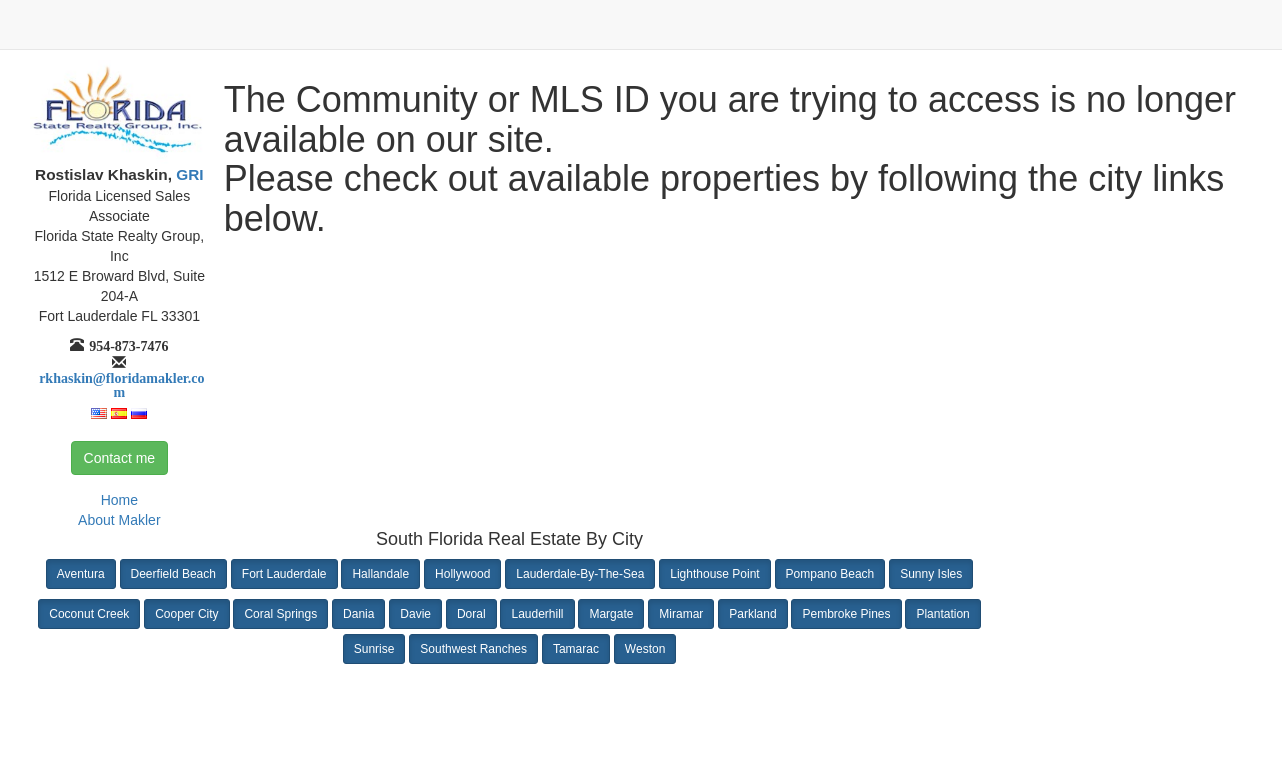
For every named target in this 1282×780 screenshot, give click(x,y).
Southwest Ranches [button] (473, 649)
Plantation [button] (942, 614)
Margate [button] (611, 614)
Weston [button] (645, 649)
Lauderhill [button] (537, 614)
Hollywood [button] (462, 574)
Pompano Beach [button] (830, 574)
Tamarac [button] (576, 649)
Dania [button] (358, 614)
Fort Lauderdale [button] (284, 574)
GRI (188, 174)
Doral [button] (471, 614)
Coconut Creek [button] (89, 614)
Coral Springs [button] (280, 614)
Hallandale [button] (380, 574)
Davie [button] (415, 614)
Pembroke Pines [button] (846, 614)
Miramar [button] (681, 614)
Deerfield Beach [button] (173, 574)
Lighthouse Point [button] (714, 574)
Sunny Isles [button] (931, 574)
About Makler (119, 520)
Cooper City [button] (186, 614)
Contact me (120, 458)
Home (119, 500)
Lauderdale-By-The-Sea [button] (580, 574)
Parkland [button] (752, 614)
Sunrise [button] (374, 649)
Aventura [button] (81, 574)
